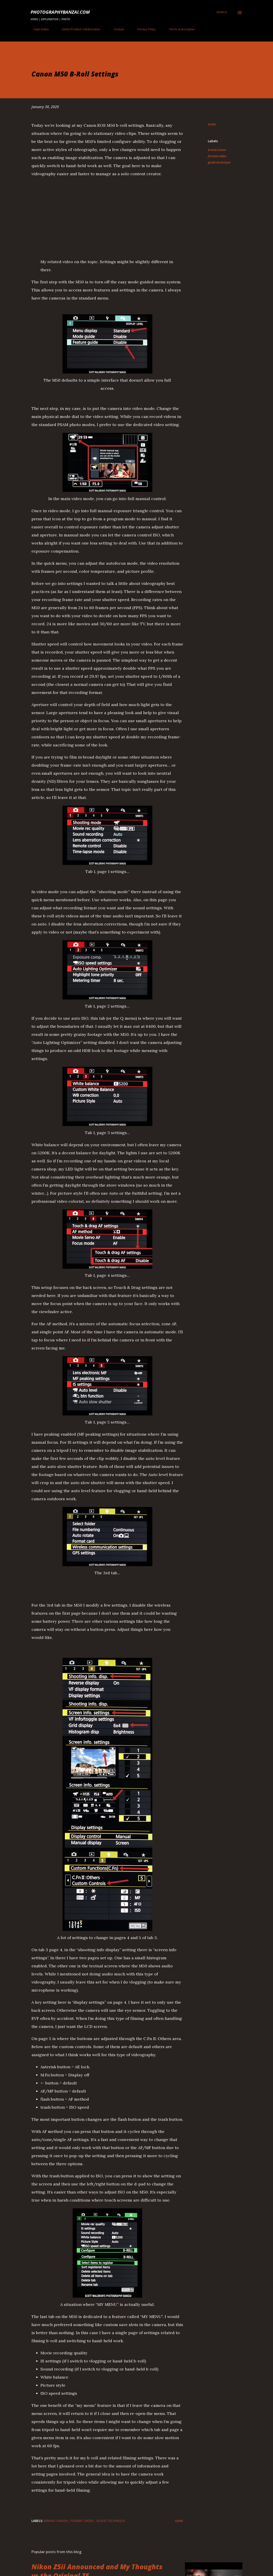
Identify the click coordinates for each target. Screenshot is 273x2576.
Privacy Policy (144, 29)
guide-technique (219, 162)
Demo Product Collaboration (78, 29)
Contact (116, 29)
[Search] (221, 12)
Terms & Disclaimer (179, 29)
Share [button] (212, 124)
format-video (217, 156)
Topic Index (38, 29)
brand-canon (217, 150)
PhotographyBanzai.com (60, 12)
